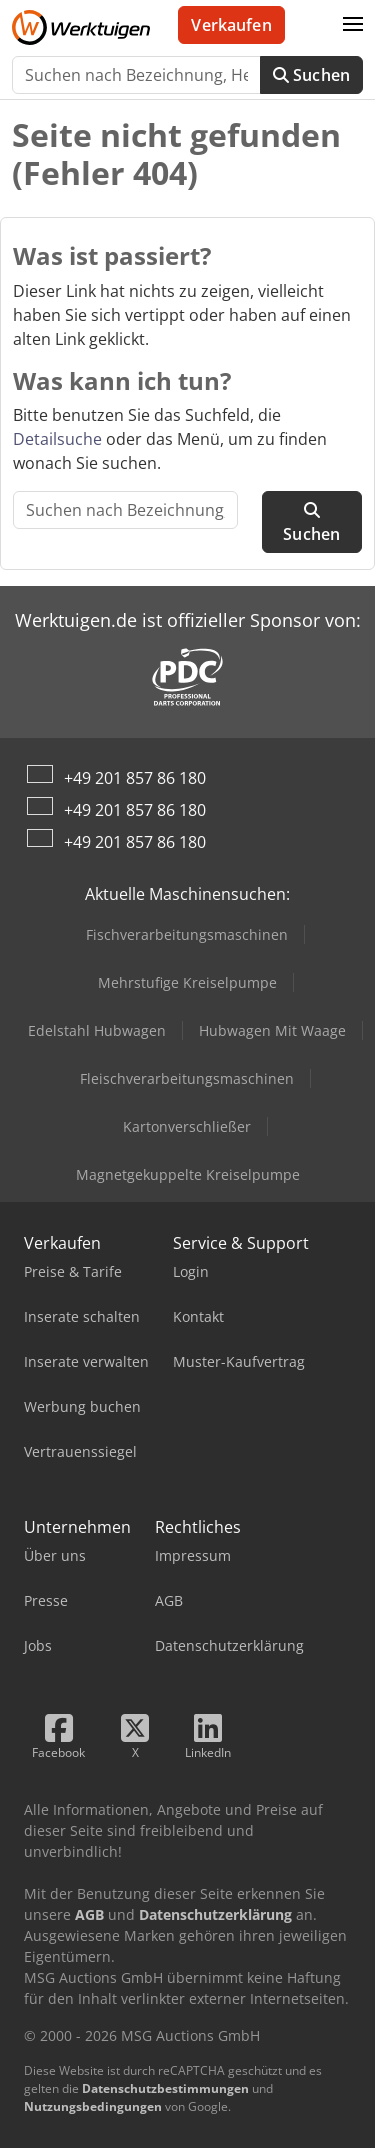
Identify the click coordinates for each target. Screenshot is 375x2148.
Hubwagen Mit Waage (272, 1030)
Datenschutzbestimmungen (165, 2088)
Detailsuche (57, 439)
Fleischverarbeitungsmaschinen (187, 1078)
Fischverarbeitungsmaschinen (187, 934)
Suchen (311, 75)
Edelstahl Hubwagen (97, 1030)
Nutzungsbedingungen (93, 2106)
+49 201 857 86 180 (135, 778)
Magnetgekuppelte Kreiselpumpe (188, 1174)
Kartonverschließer (187, 1126)
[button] (353, 25)
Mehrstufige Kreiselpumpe (187, 982)
